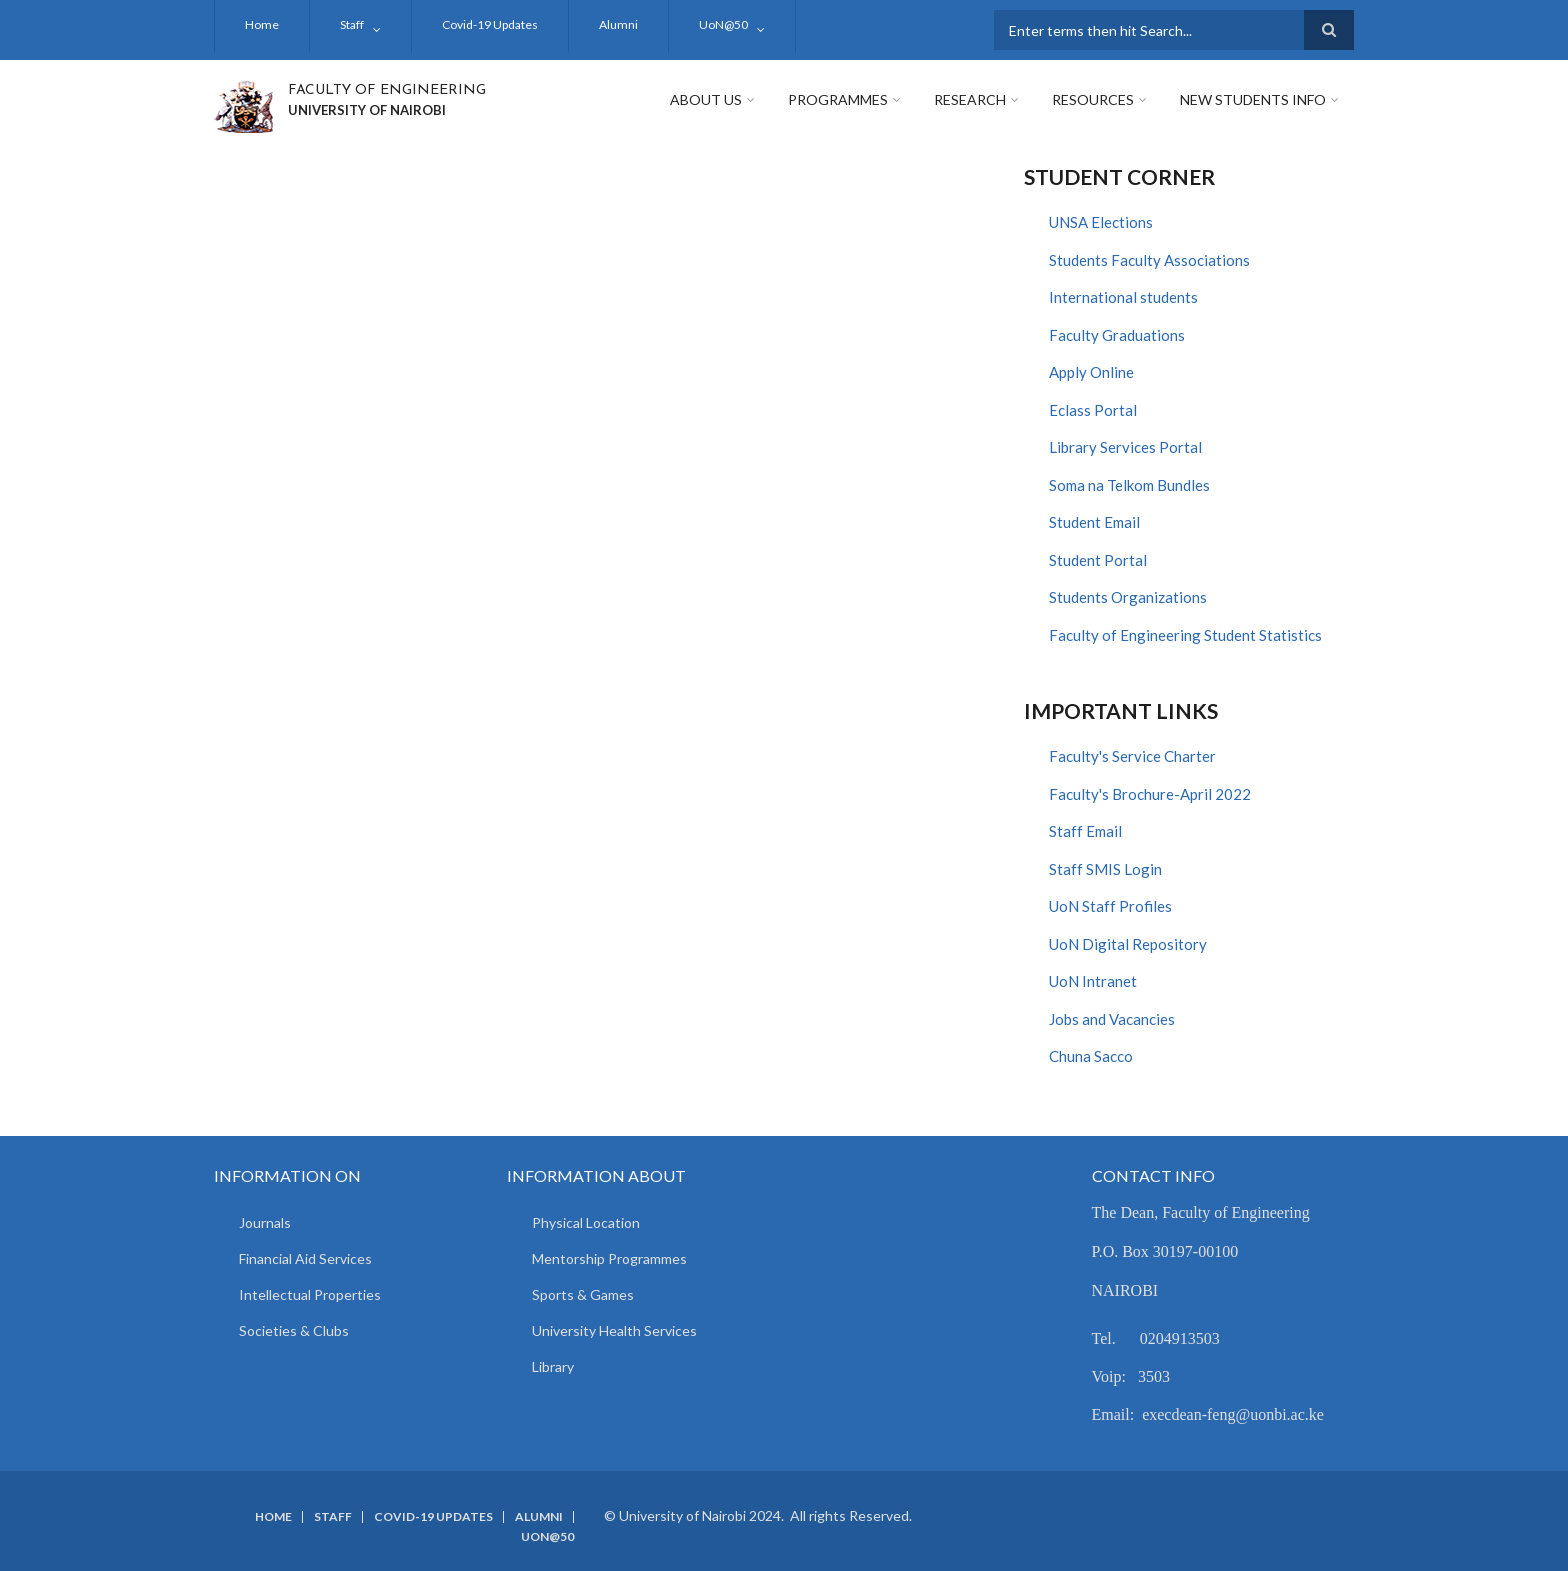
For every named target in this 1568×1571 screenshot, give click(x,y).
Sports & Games (583, 1294)
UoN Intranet (1093, 981)
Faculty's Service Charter (1132, 756)
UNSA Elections (1101, 222)
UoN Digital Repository (1128, 944)
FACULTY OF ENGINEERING (387, 90)
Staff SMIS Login (1105, 869)
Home (262, 24)
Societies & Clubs (294, 1330)
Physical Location (586, 1222)
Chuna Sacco (1091, 1056)
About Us (706, 99)
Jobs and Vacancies (1112, 1019)
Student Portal (1098, 560)
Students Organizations (1128, 597)
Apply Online (1091, 372)
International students (1123, 297)
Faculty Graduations (1117, 335)
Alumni (618, 24)
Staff (352, 24)
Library (553, 1366)
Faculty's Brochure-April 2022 (1150, 794)
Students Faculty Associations (1149, 260)
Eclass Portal (1093, 410)
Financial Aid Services (305, 1258)
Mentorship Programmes (609, 1258)
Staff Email (1085, 831)
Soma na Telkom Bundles (1129, 485)
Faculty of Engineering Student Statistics (1185, 635)
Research (970, 99)
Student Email (1094, 522)
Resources (1093, 99)
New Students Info (1253, 99)
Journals (265, 1222)
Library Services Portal (1125, 447)
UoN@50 (723, 24)
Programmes (838, 99)
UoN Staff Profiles (1110, 906)
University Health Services (614, 1330)
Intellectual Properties (310, 1294)
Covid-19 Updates (490, 24)
